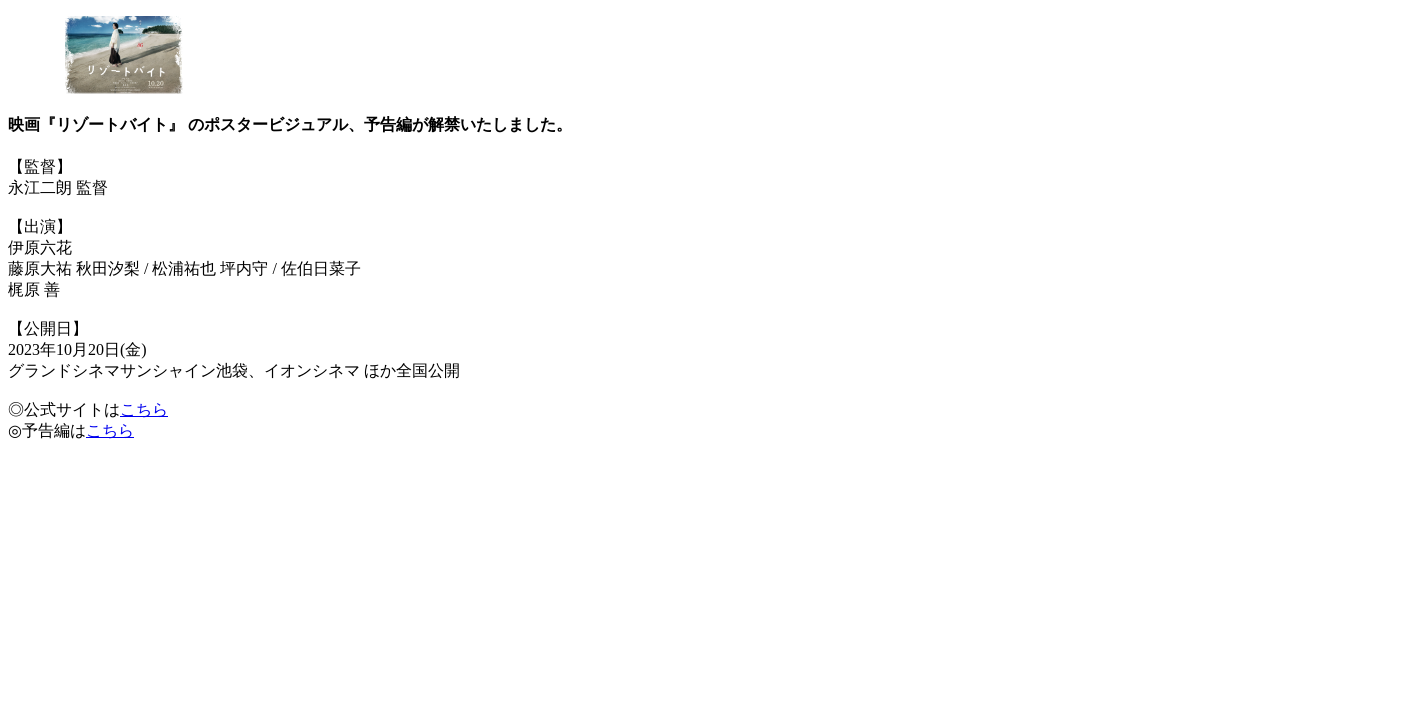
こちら (144, 409)
